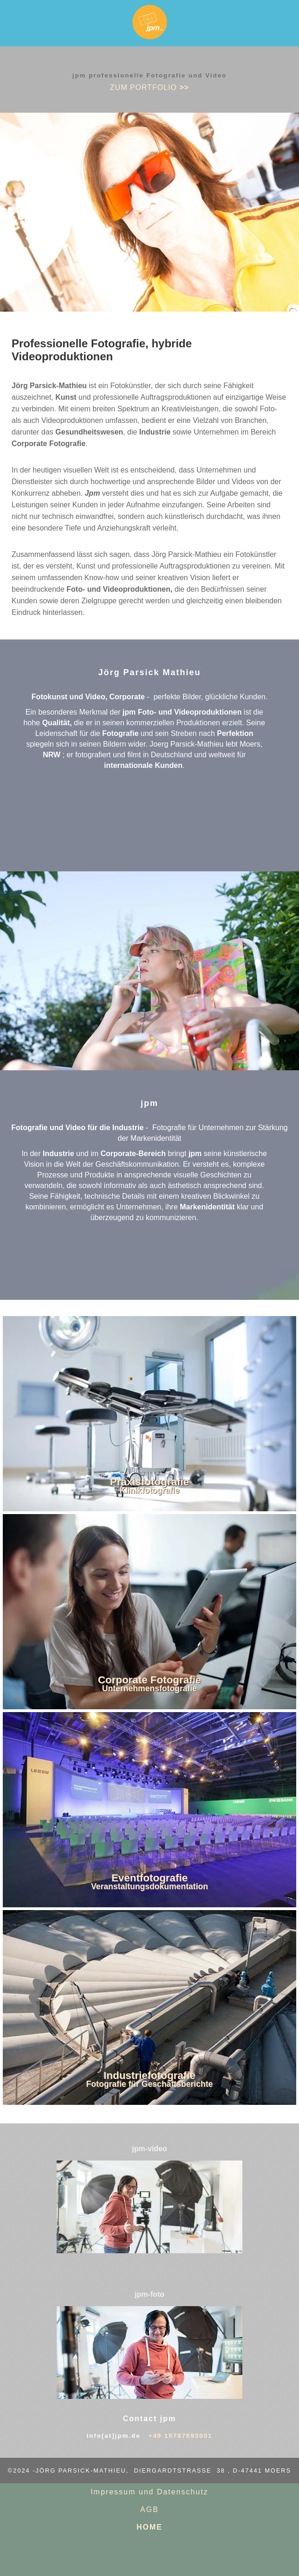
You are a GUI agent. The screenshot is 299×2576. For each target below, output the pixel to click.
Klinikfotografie (149, 1490)
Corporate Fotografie (150, 1680)
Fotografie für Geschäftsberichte (149, 2084)
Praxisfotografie (149, 1482)
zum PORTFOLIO (149, 87)
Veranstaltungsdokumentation (149, 1886)
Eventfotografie (149, 1878)
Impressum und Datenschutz (149, 2492)
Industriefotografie (149, 2075)
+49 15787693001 (181, 2435)
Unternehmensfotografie (149, 1688)
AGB (149, 2509)
